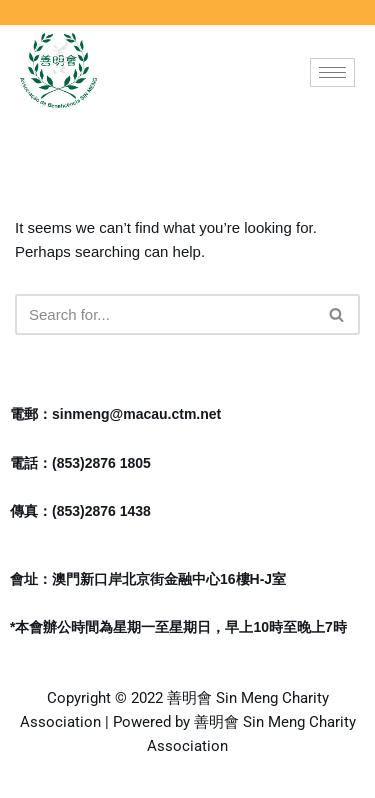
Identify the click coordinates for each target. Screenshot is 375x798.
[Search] (165, 314)
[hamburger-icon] (332, 72)
